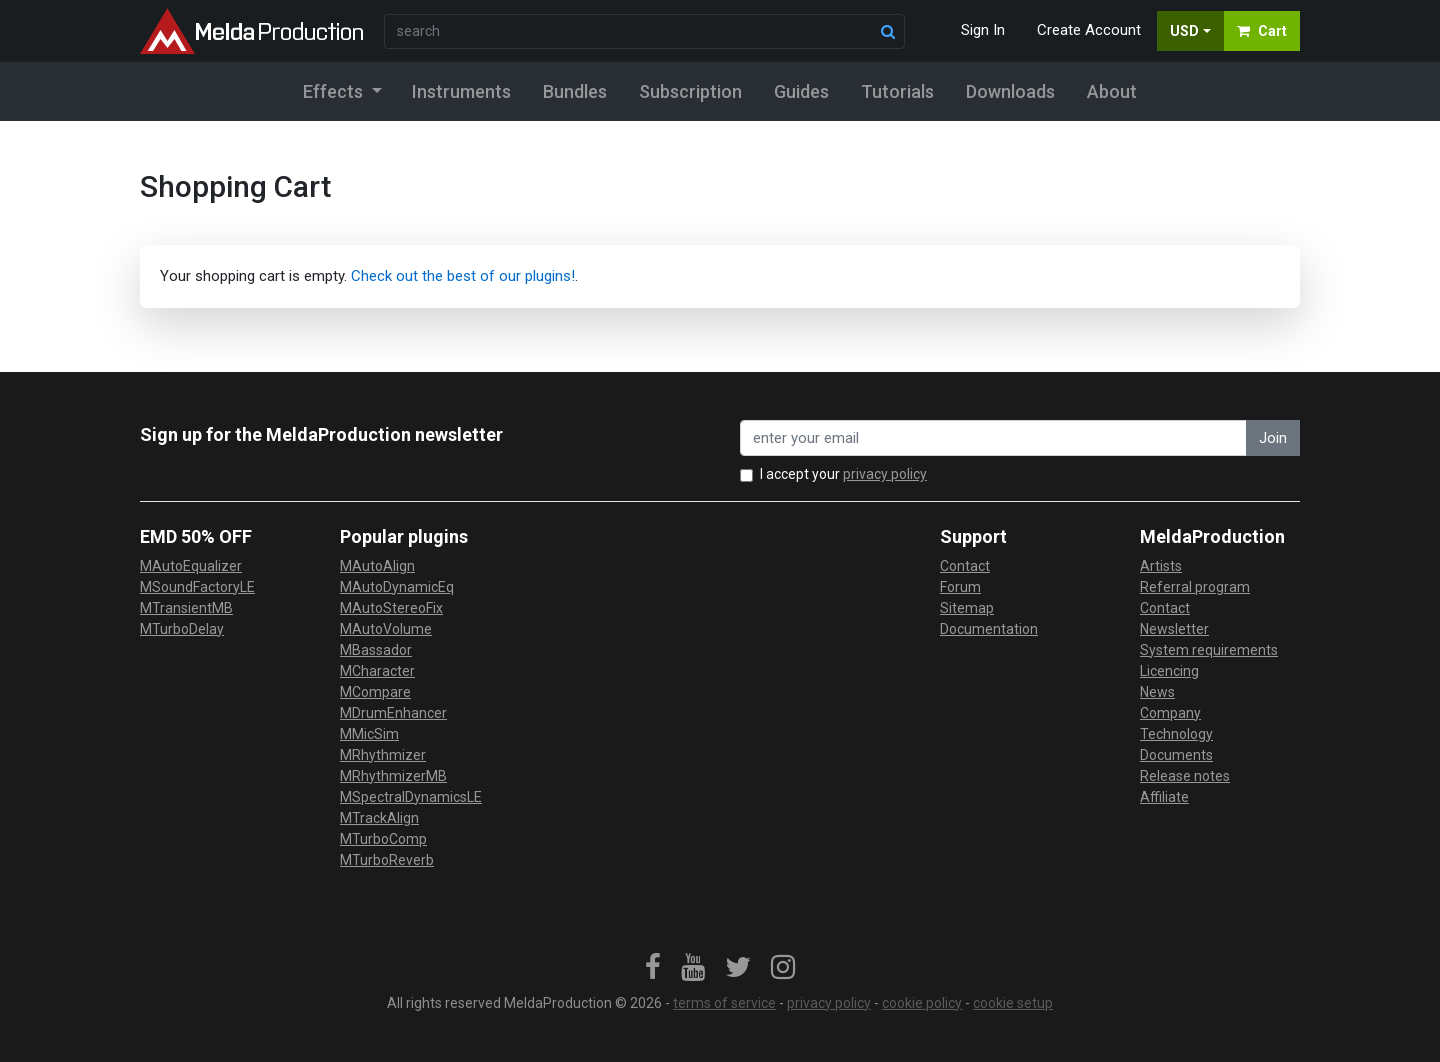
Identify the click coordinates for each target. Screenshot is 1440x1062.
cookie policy (922, 1003)
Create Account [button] (1089, 30)
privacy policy (885, 474)
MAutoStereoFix (391, 608)
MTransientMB (186, 608)
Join (1273, 438)
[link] (653, 968)
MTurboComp (383, 839)
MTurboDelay (182, 629)
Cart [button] (1262, 31)
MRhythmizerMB (393, 776)
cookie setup (1013, 1003)
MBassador (376, 650)
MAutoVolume (386, 629)
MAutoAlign (377, 566)
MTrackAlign (379, 818)
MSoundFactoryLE (197, 587)
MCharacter (377, 671)
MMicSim (369, 734)
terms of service (724, 1003)
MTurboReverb (387, 860)
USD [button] (1184, 31)
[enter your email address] (993, 438)
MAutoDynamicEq (397, 587)
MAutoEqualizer (191, 566)
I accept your (843, 474)
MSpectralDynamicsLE (411, 797)
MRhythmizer (383, 755)
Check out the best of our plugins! (463, 276)
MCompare (375, 692)
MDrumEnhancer (393, 713)
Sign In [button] (983, 30)
